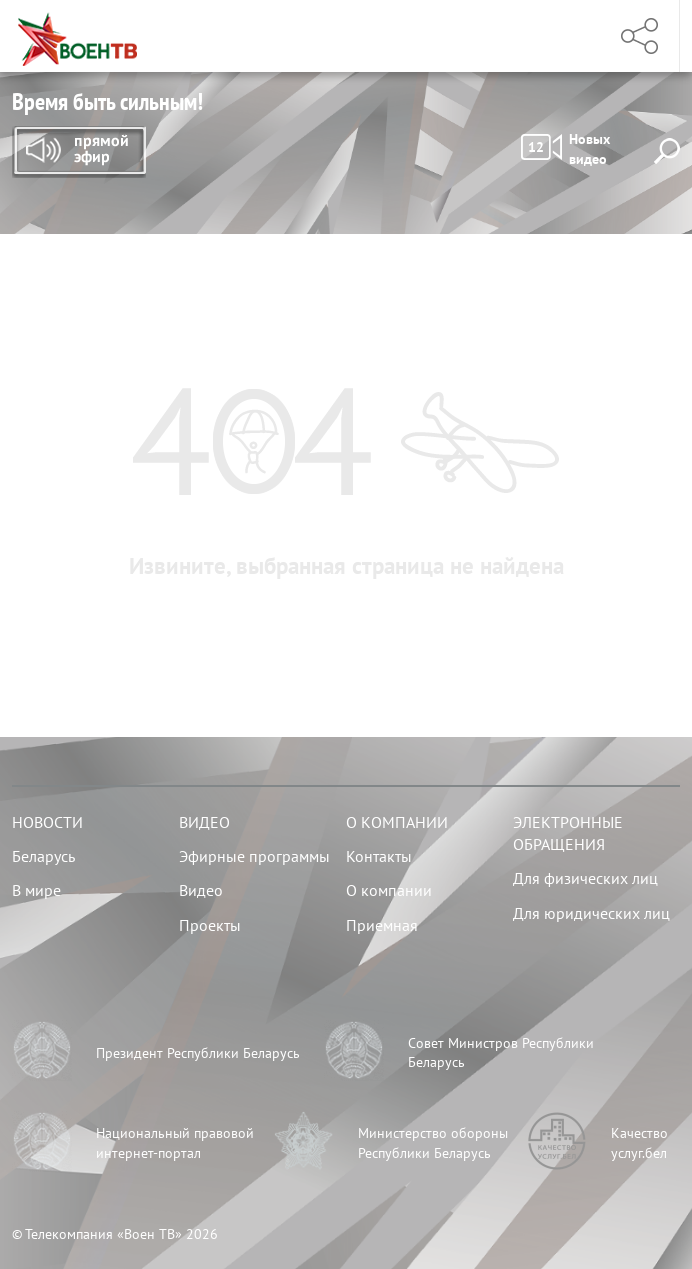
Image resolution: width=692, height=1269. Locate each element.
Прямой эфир (79, 152)
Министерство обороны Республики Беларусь (433, 1143)
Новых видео (565, 149)
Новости (47, 822)
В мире (36, 890)
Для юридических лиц (591, 913)
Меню (569, 36)
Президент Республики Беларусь (198, 1053)
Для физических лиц (585, 878)
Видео (204, 822)
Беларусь (43, 856)
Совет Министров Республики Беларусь (501, 1053)
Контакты (379, 856)
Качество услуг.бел (639, 1143)
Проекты (210, 925)
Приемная (382, 925)
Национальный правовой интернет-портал (175, 1143)
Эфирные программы (254, 856)
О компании (397, 822)
